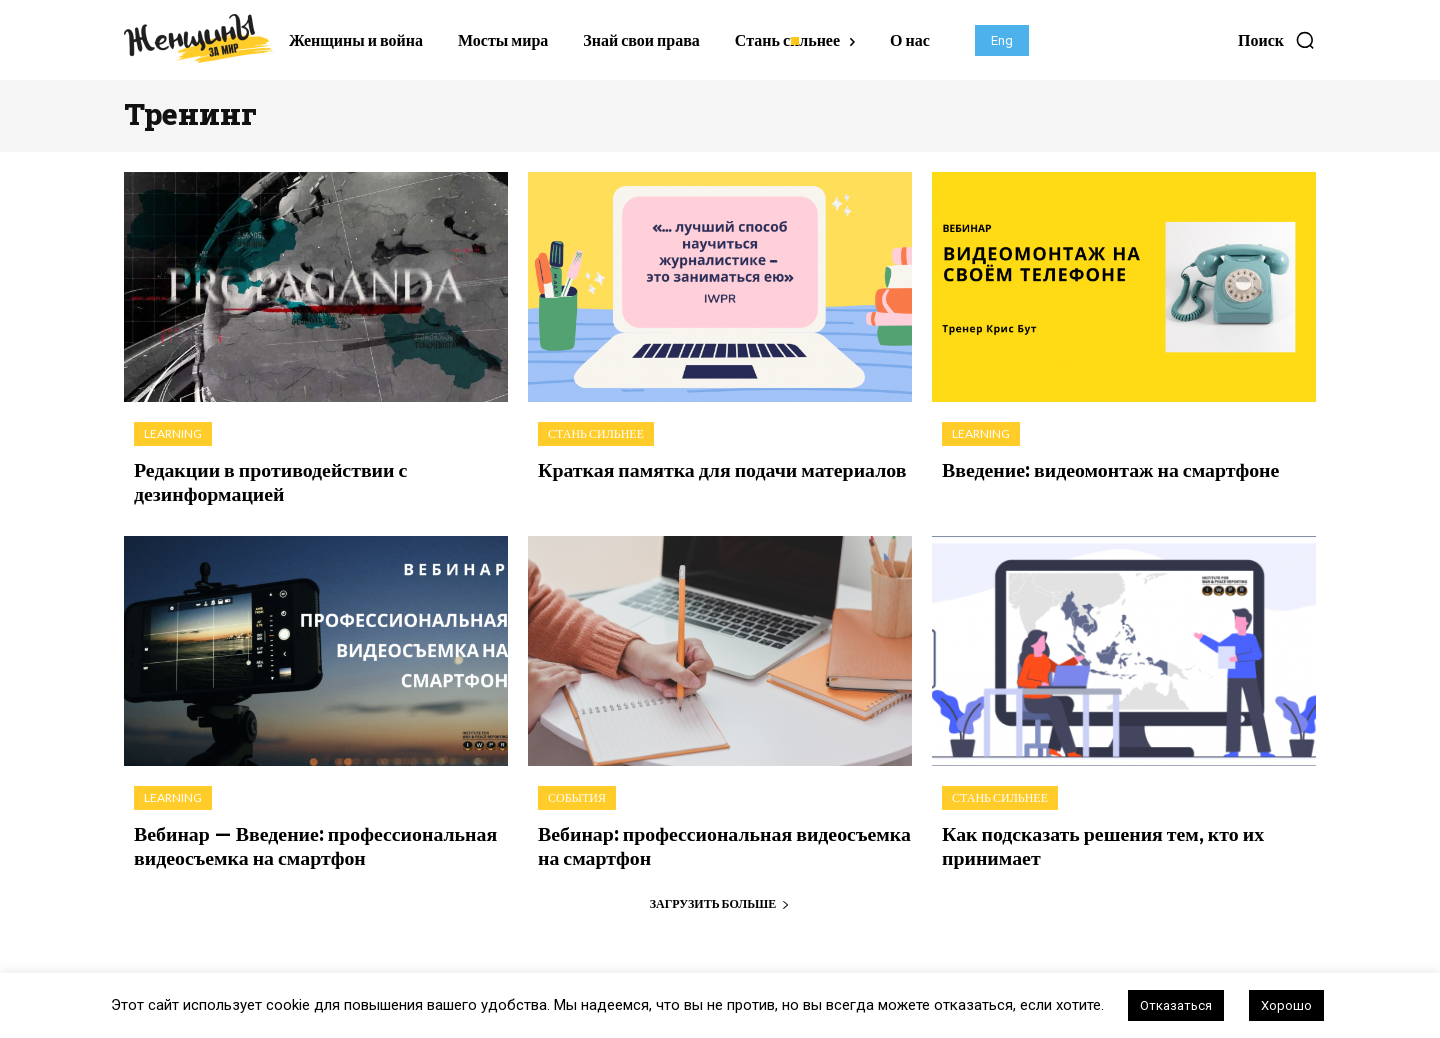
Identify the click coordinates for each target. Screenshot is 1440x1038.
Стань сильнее (596, 433)
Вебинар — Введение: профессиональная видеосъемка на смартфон (298, 839)
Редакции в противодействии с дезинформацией (257, 479)
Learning (173, 433)
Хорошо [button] (1286, 1005)
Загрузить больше (720, 894)
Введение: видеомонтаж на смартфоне (1094, 468)
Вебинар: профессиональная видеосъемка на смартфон (718, 839)
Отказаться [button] (1176, 1005)
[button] (1277, 40)
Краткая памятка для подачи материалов (704, 468)
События (577, 793)
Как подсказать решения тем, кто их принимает (1086, 839)
